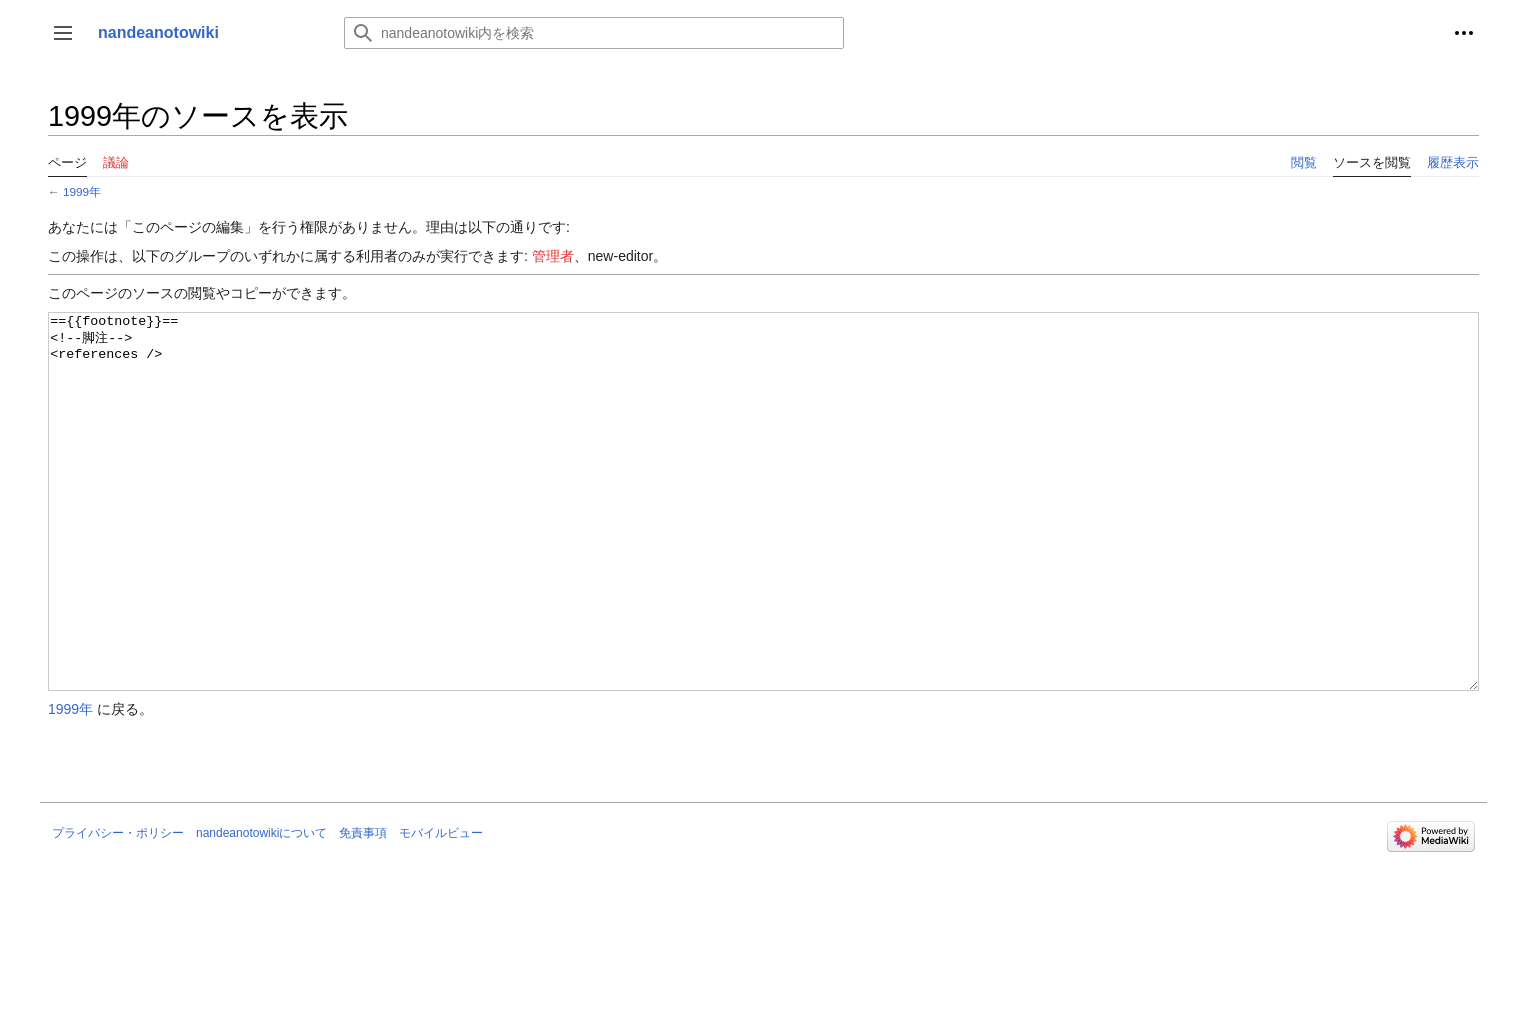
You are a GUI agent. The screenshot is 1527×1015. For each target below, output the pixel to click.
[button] (63, 33)
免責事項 (363, 908)
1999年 (82, 191)
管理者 (553, 256)
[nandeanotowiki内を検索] (594, 33)
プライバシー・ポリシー (118, 908)
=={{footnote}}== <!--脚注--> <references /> (763, 539)
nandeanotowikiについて (261, 908)
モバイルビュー (441, 908)
